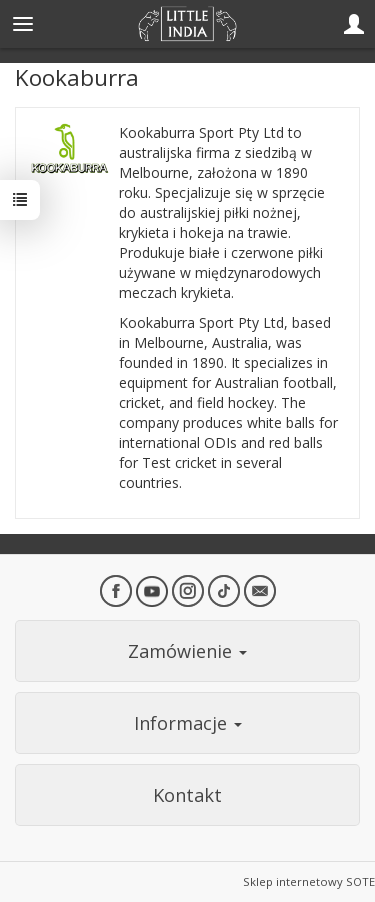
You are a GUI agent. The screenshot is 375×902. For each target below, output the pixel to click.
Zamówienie (187, 651)
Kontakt (187, 795)
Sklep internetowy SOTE (309, 881)
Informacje (188, 723)
